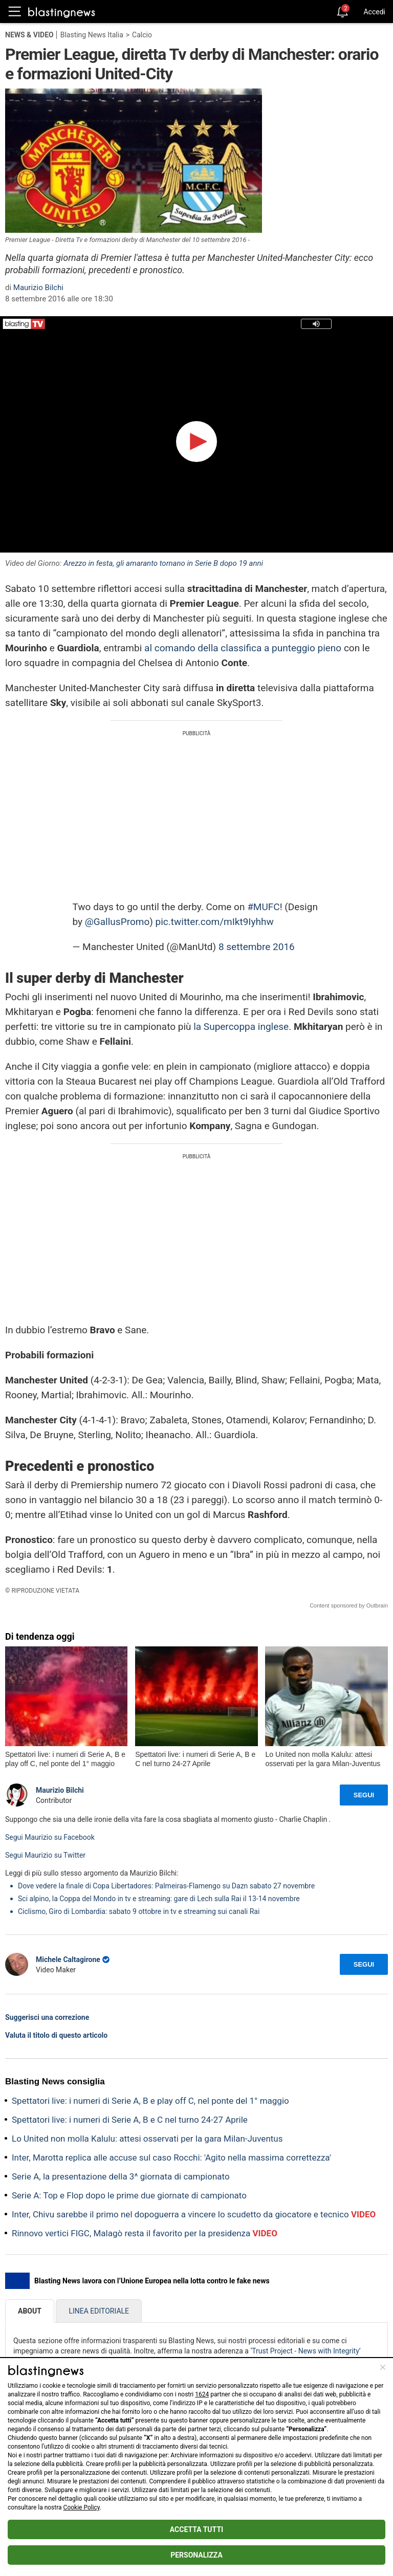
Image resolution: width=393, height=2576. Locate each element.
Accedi (374, 12)
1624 (202, 2394)
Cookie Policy (81, 2507)
